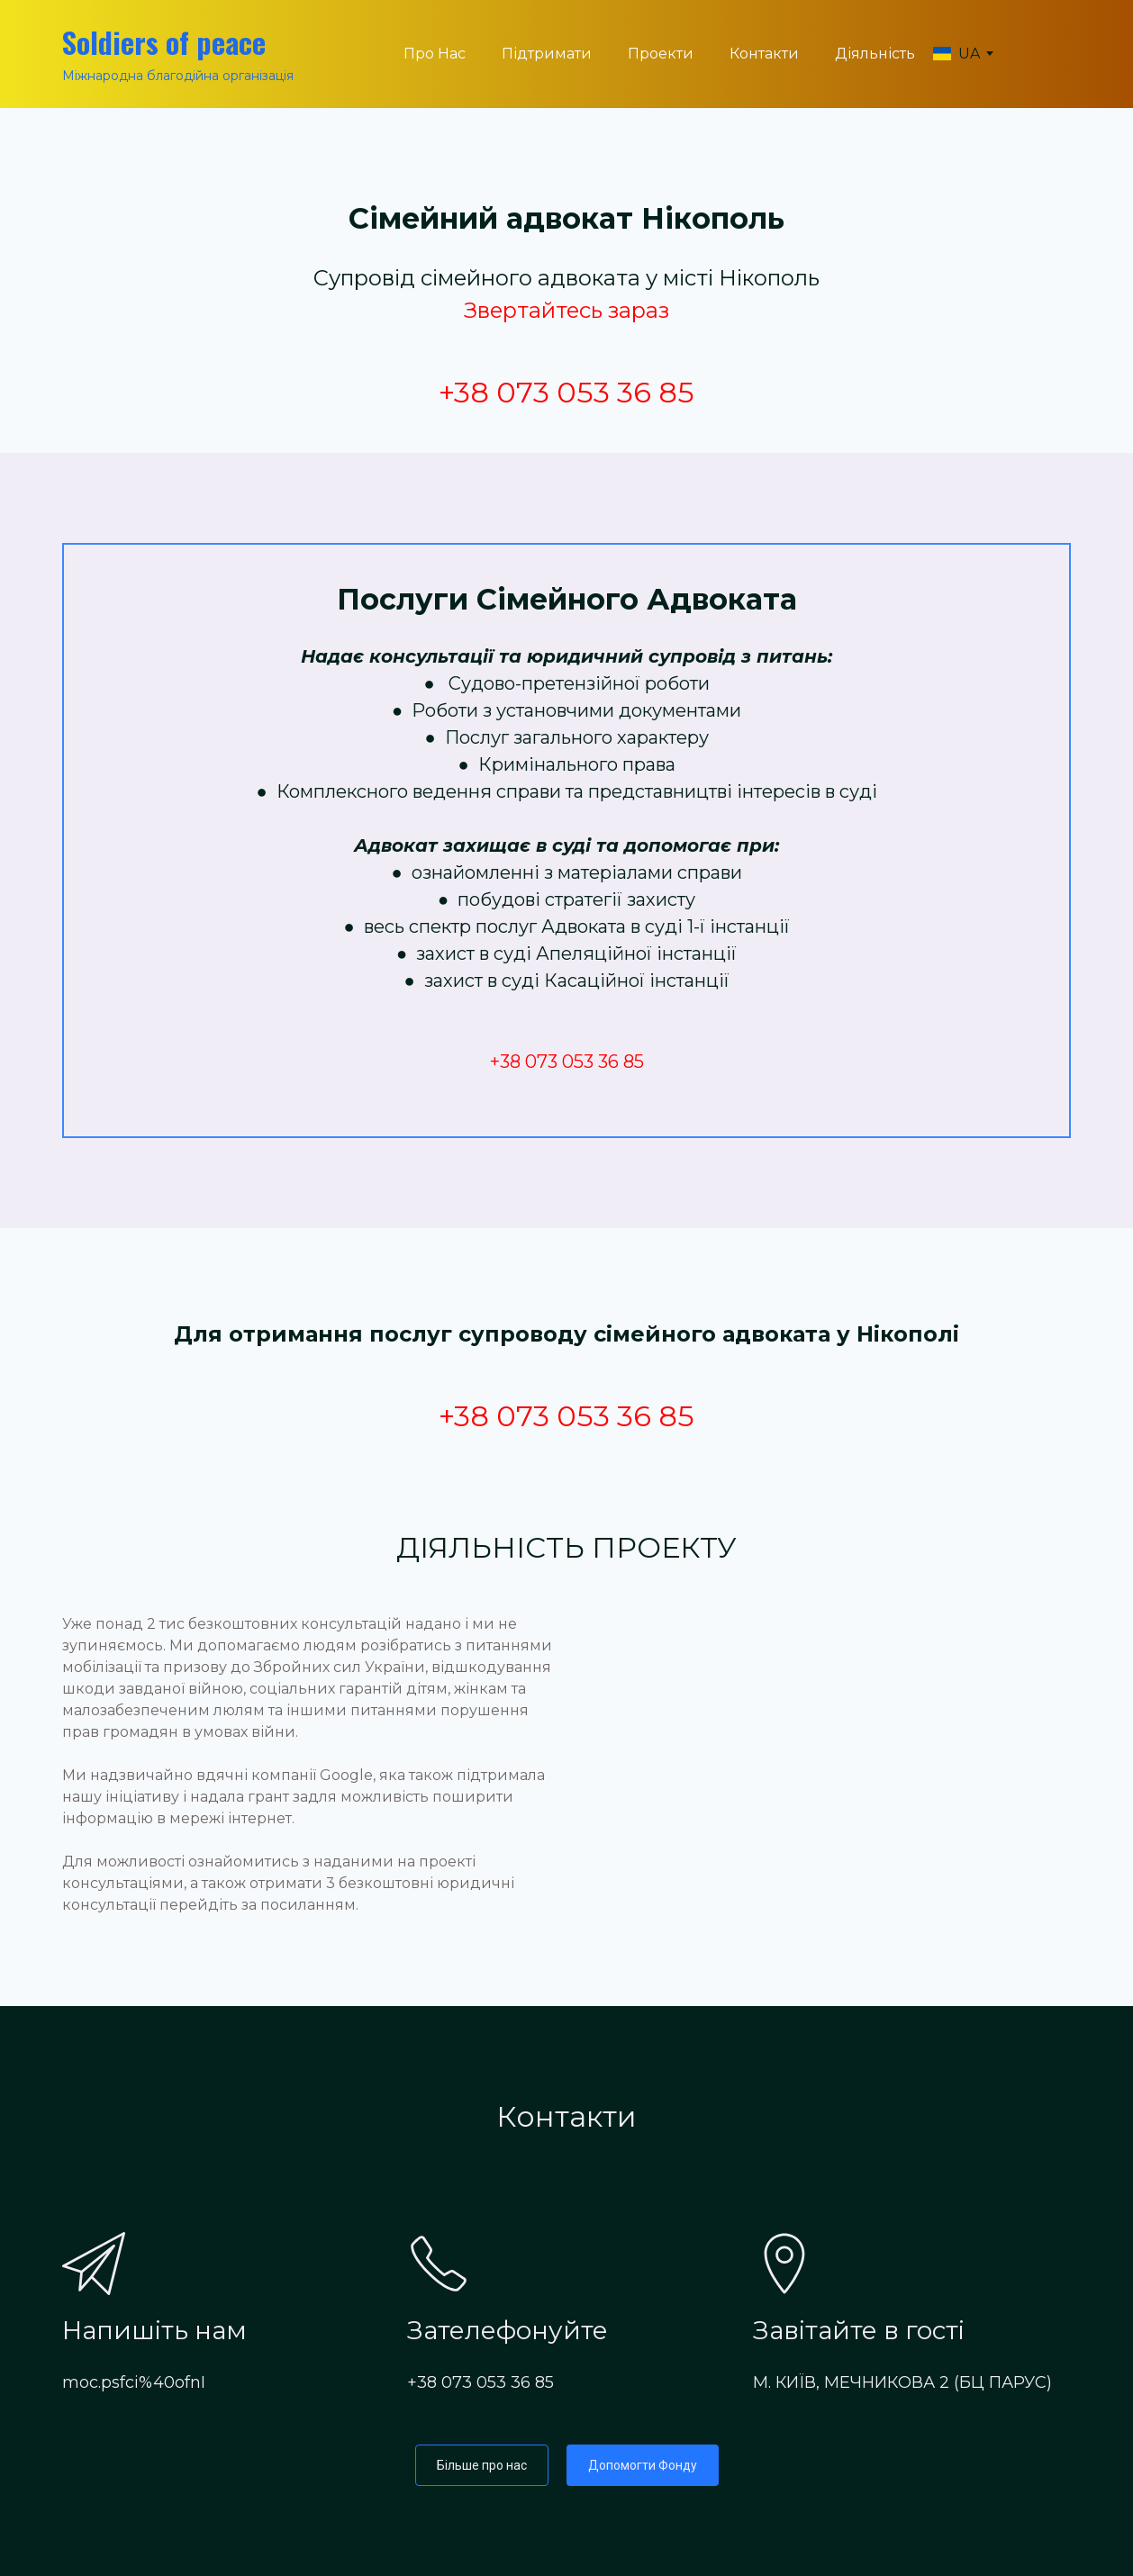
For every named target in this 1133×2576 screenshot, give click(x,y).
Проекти (660, 53)
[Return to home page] (178, 42)
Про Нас (434, 53)
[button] (481, 2465)
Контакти (764, 53)
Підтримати (547, 53)
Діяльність (875, 53)
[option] (956, 53)
